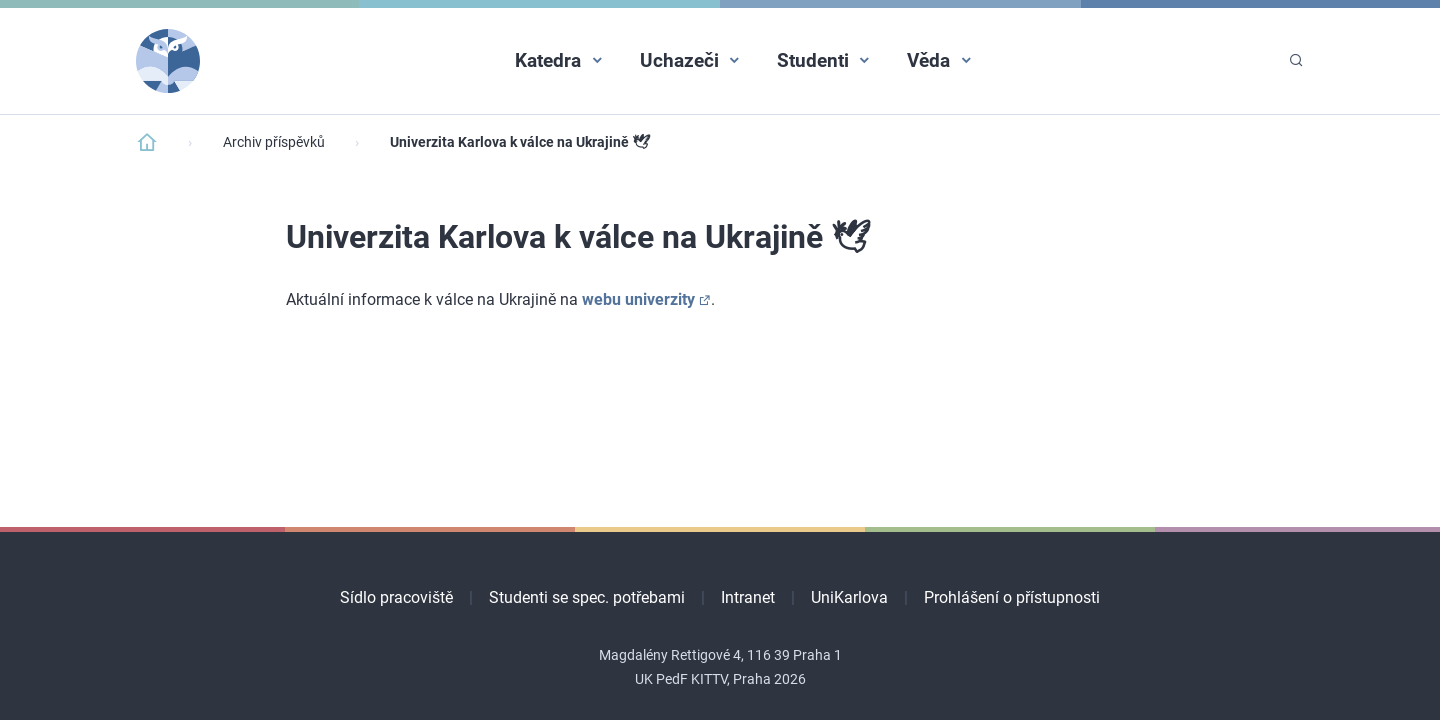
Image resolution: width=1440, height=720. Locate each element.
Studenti (813, 60)
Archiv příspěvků (274, 142)
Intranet (748, 597)
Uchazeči (679, 60)
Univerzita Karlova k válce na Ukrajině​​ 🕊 (520, 142)
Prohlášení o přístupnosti (1012, 597)
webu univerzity (638, 299)
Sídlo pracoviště (396, 597)
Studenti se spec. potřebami (587, 597)
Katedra (548, 60)
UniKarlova (849, 597)
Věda (928, 60)
